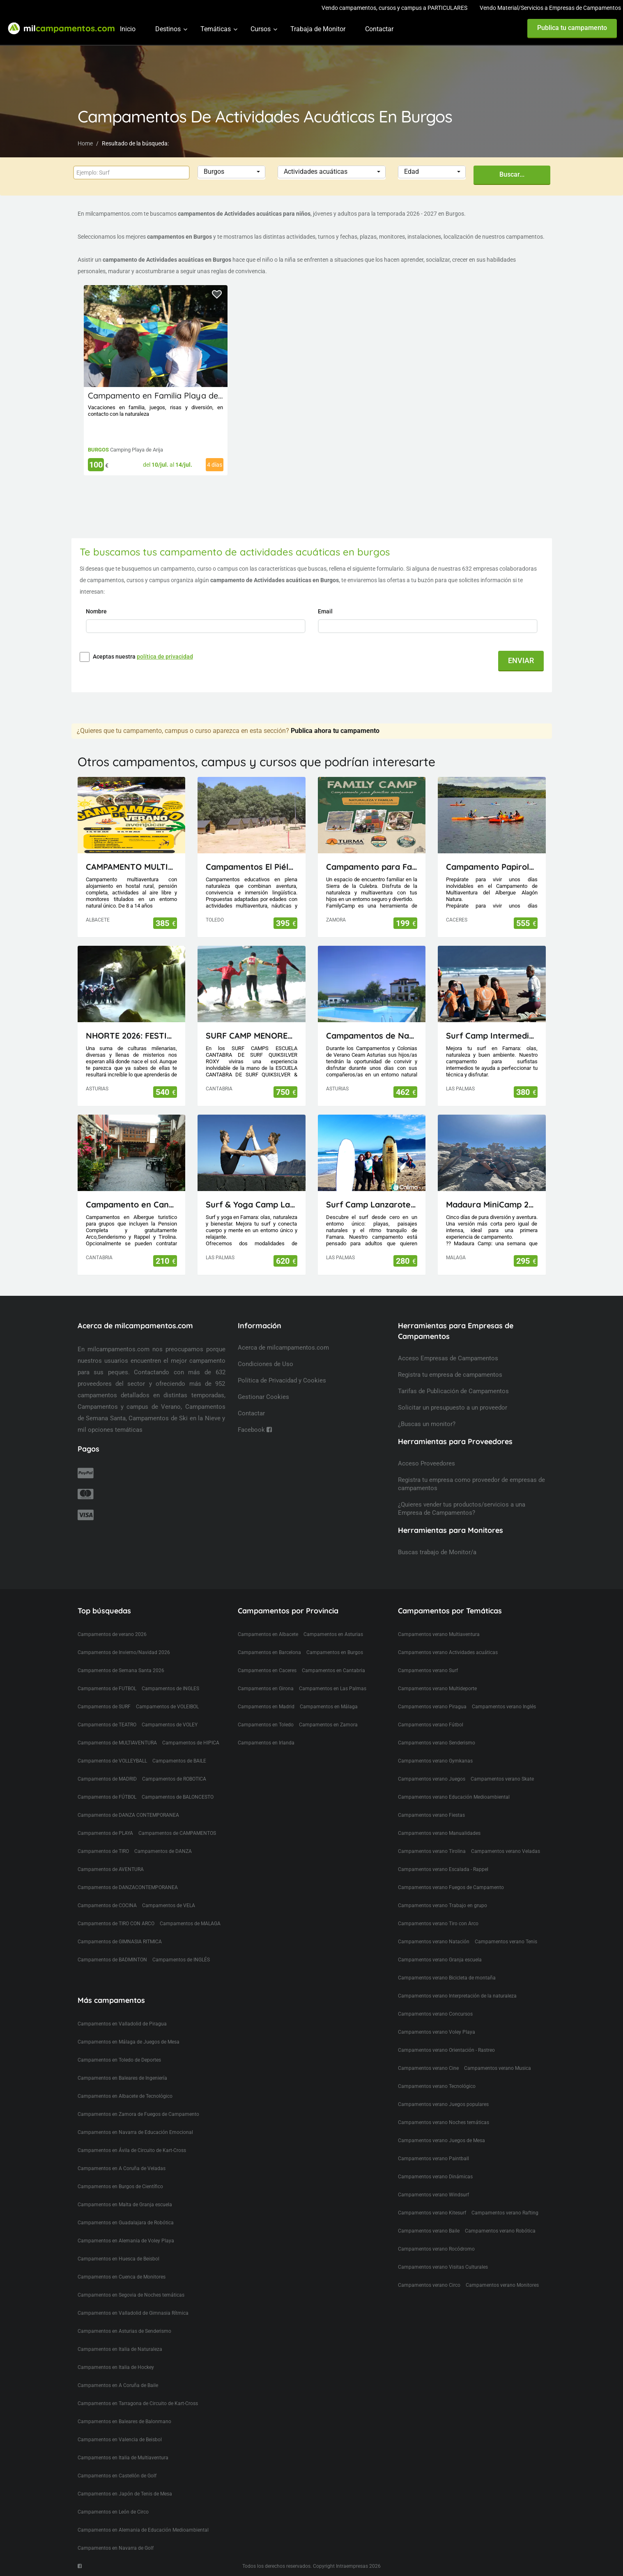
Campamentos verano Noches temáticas (443, 2122)
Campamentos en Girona (266, 1688)
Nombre (97, 611)
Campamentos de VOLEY (170, 1725)
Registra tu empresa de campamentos (450, 1374)
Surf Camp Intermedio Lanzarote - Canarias (492, 1035)
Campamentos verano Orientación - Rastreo (446, 2050)
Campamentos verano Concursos (435, 2014)
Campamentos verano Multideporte (437, 1688)
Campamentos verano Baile (429, 2231)
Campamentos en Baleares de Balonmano (124, 2421)
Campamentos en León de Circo (113, 2512)
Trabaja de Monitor (317, 29)
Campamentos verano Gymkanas (435, 1761)
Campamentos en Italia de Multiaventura (123, 2458)
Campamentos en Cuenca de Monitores (122, 2277)
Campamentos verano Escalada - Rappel (443, 1869)
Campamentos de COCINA (107, 1905)
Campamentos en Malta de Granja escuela (125, 2204)
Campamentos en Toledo (266, 1725)
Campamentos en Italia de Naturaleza (120, 2349)
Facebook (255, 1429)
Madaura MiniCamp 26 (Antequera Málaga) (492, 1204)
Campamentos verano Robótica (500, 2231)
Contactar (379, 29)
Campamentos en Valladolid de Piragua (122, 2024)
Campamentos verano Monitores (502, 2285)
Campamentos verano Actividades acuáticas (448, 1652)
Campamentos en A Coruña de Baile (118, 2385)
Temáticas (215, 29)
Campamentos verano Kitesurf (432, 2213)
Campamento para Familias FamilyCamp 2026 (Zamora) (372, 867)
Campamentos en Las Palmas (332, 1688)
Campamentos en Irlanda (266, 1743)
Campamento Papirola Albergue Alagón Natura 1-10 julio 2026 (492, 867)
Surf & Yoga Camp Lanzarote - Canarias (251, 1204)
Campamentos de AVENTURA (111, 1869)
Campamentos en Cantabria (333, 1670)
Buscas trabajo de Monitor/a (437, 1552)
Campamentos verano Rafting (504, 2213)
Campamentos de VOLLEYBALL (112, 1761)
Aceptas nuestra (143, 656)
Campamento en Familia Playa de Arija (163, 395)
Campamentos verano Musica (497, 2068)
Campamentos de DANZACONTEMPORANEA (128, 1887)
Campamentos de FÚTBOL (107, 1797)
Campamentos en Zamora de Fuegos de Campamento (138, 2114)
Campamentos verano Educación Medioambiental (454, 1797)
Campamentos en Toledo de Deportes (119, 2060)
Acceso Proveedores (426, 1463)
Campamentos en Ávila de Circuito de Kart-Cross (132, 2150)
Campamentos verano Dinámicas (435, 2177)
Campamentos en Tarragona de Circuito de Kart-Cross (138, 2403)
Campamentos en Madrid (266, 1707)
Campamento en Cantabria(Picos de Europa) (131, 1204)
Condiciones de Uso (265, 1364)
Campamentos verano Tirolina (432, 1851)
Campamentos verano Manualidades (439, 1833)
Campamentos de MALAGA (190, 1923)
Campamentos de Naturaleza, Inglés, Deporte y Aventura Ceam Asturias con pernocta (372, 1035)
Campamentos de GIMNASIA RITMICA (120, 1942)
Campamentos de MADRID (107, 1779)
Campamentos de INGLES (170, 1688)
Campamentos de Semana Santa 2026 (121, 1670)
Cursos (261, 29)
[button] (231, 172)
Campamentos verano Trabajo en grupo (442, 1905)
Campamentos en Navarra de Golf (116, 2548)
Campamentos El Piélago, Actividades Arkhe (251, 867)
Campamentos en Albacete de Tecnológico (125, 2096)
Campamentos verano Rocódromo (436, 2249)
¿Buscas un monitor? (426, 1424)
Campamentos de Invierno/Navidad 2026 (124, 1652)
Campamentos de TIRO (103, 1851)
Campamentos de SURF (104, 1707)
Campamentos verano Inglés (504, 1707)
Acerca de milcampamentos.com (283, 1347)
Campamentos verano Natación (433, 1942)
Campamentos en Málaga (329, 1707)
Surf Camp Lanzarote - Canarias (372, 1204)
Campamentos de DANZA (163, 1851)
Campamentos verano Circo (429, 2285)
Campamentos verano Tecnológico (437, 2086)
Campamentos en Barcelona (269, 1652)
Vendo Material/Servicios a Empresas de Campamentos (550, 8)
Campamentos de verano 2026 (112, 1634)
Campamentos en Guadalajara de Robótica (126, 2223)
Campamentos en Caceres (267, 1670)
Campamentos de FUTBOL (107, 1688)
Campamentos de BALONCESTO (178, 1797)
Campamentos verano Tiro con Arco (438, 1923)
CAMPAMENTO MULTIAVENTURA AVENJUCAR (131, 867)
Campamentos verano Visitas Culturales (443, 2267)
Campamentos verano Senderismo (436, 1743)
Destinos (168, 29)
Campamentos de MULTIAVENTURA (117, 1743)
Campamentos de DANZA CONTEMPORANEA (128, 1815)
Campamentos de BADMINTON (112, 1960)
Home (85, 143)
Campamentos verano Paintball (433, 2158)
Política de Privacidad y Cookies (282, 1380)
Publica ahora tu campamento (335, 731)
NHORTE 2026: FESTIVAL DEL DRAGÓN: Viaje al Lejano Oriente (131, 1035)
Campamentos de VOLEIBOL (167, 1707)
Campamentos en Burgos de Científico (120, 2186)
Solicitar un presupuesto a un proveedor (452, 1407)
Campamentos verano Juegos (431, 1779)
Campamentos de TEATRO (107, 1725)
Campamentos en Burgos (334, 1652)
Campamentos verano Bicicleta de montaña (447, 1978)
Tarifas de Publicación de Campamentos (453, 1391)
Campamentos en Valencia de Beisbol (120, 2439)
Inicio (128, 29)
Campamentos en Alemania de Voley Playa (126, 2241)
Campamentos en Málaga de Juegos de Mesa (128, 2042)
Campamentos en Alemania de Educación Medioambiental (143, 2530)
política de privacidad (165, 656)
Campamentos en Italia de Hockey (116, 2367)
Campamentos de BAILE (179, 1761)
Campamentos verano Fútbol (430, 1725)
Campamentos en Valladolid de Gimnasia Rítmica (133, 2313)
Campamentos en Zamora (328, 1725)
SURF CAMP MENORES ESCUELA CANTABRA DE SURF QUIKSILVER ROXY (251, 1035)
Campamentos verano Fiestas (431, 1815)
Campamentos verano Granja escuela (440, 1960)
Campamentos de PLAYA (105, 1833)
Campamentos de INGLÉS (181, 1960)
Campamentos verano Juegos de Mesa (441, 2140)
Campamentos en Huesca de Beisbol (118, 2259)
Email (326, 611)
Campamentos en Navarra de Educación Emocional (135, 2132)
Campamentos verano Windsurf (433, 2195)
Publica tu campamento (572, 28)
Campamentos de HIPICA (190, 1743)
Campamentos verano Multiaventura (439, 1634)
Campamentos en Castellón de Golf (117, 2476)
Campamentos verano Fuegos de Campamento (451, 1887)
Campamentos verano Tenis (506, 1942)
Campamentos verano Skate (502, 1779)
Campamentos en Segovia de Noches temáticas (131, 2295)
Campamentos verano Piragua (432, 1707)
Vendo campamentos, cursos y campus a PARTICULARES (394, 8)
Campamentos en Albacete (268, 1634)
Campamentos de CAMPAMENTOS (177, 1833)
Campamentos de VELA (168, 1905)
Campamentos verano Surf (428, 1670)
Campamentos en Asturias (333, 1634)
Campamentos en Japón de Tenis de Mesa (125, 2494)
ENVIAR (521, 660)
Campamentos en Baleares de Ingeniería (122, 2078)
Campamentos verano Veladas (505, 1851)
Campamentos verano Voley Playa (436, 2032)
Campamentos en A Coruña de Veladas (122, 2168)
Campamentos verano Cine (428, 2068)
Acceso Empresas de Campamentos (448, 1358)
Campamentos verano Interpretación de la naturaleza (457, 1996)
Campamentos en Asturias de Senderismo (124, 2331)
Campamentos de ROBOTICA (174, 1779)
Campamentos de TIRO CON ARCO (116, 1923)
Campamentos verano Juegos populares (443, 2104)
